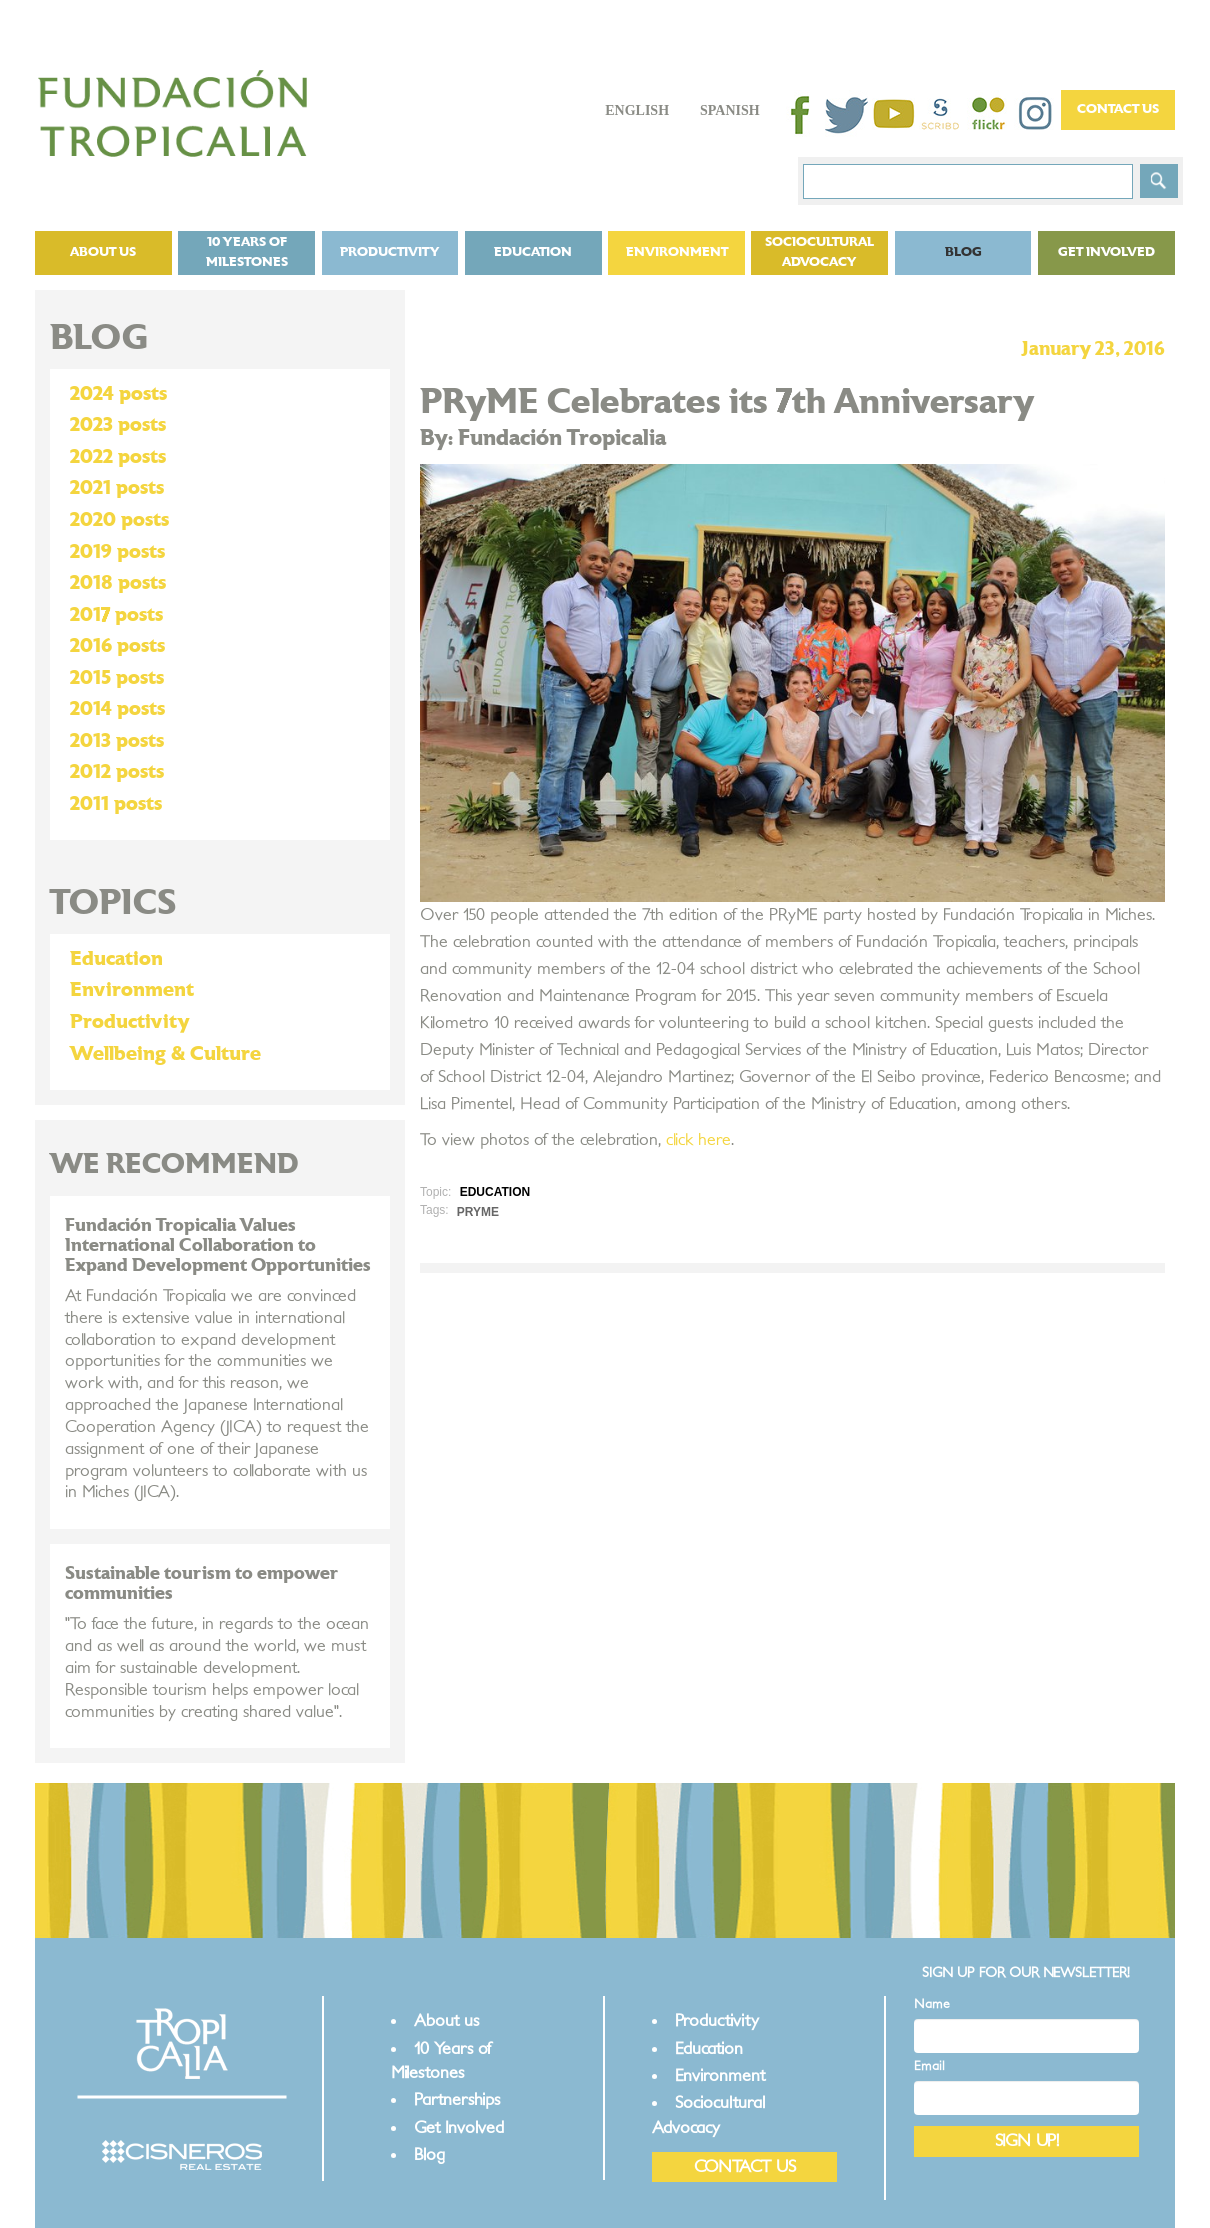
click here (698, 1140)
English (637, 110)
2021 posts (117, 488)
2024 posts (118, 394)
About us (103, 252)
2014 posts (117, 709)
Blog (963, 252)
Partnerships (457, 2099)
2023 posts (118, 425)
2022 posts (118, 457)
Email (929, 2066)
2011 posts (116, 804)
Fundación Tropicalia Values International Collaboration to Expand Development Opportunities (218, 1245)
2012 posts (117, 772)
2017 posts (116, 615)
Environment (677, 252)
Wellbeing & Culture (165, 1054)
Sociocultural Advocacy (819, 252)
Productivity (390, 252)
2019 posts (117, 552)
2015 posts (117, 678)
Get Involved (1106, 252)
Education (533, 252)
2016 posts (117, 646)
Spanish (730, 110)
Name (932, 2004)
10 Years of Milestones (247, 252)
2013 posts (117, 741)
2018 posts (118, 583)
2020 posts (119, 520)
